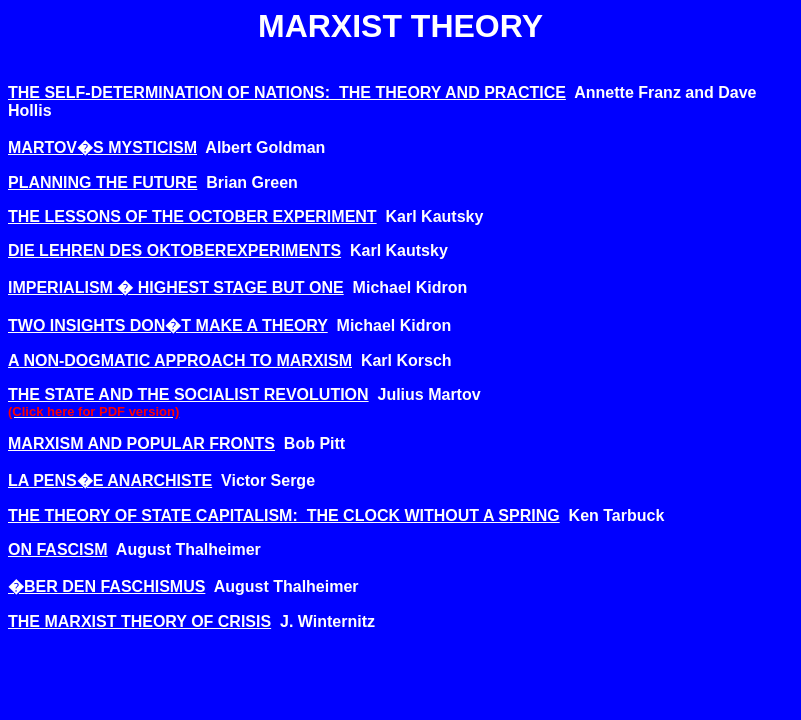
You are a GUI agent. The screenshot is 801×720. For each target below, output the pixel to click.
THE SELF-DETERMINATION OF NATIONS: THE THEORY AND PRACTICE (287, 92)
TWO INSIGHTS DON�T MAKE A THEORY (168, 325)
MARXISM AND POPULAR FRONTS (141, 443)
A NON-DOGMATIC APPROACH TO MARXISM (180, 360)
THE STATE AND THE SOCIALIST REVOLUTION (188, 394)
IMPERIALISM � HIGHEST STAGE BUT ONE (176, 287)
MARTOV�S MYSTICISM (102, 147)
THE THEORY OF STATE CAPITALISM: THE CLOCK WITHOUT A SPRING (284, 515)
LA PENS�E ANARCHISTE (110, 480)
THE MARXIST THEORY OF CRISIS (139, 621)
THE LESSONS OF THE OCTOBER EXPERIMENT (192, 216)
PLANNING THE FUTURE (102, 182)
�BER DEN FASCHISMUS (106, 586)
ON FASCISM (58, 549)
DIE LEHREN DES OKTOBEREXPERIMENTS (174, 250)
